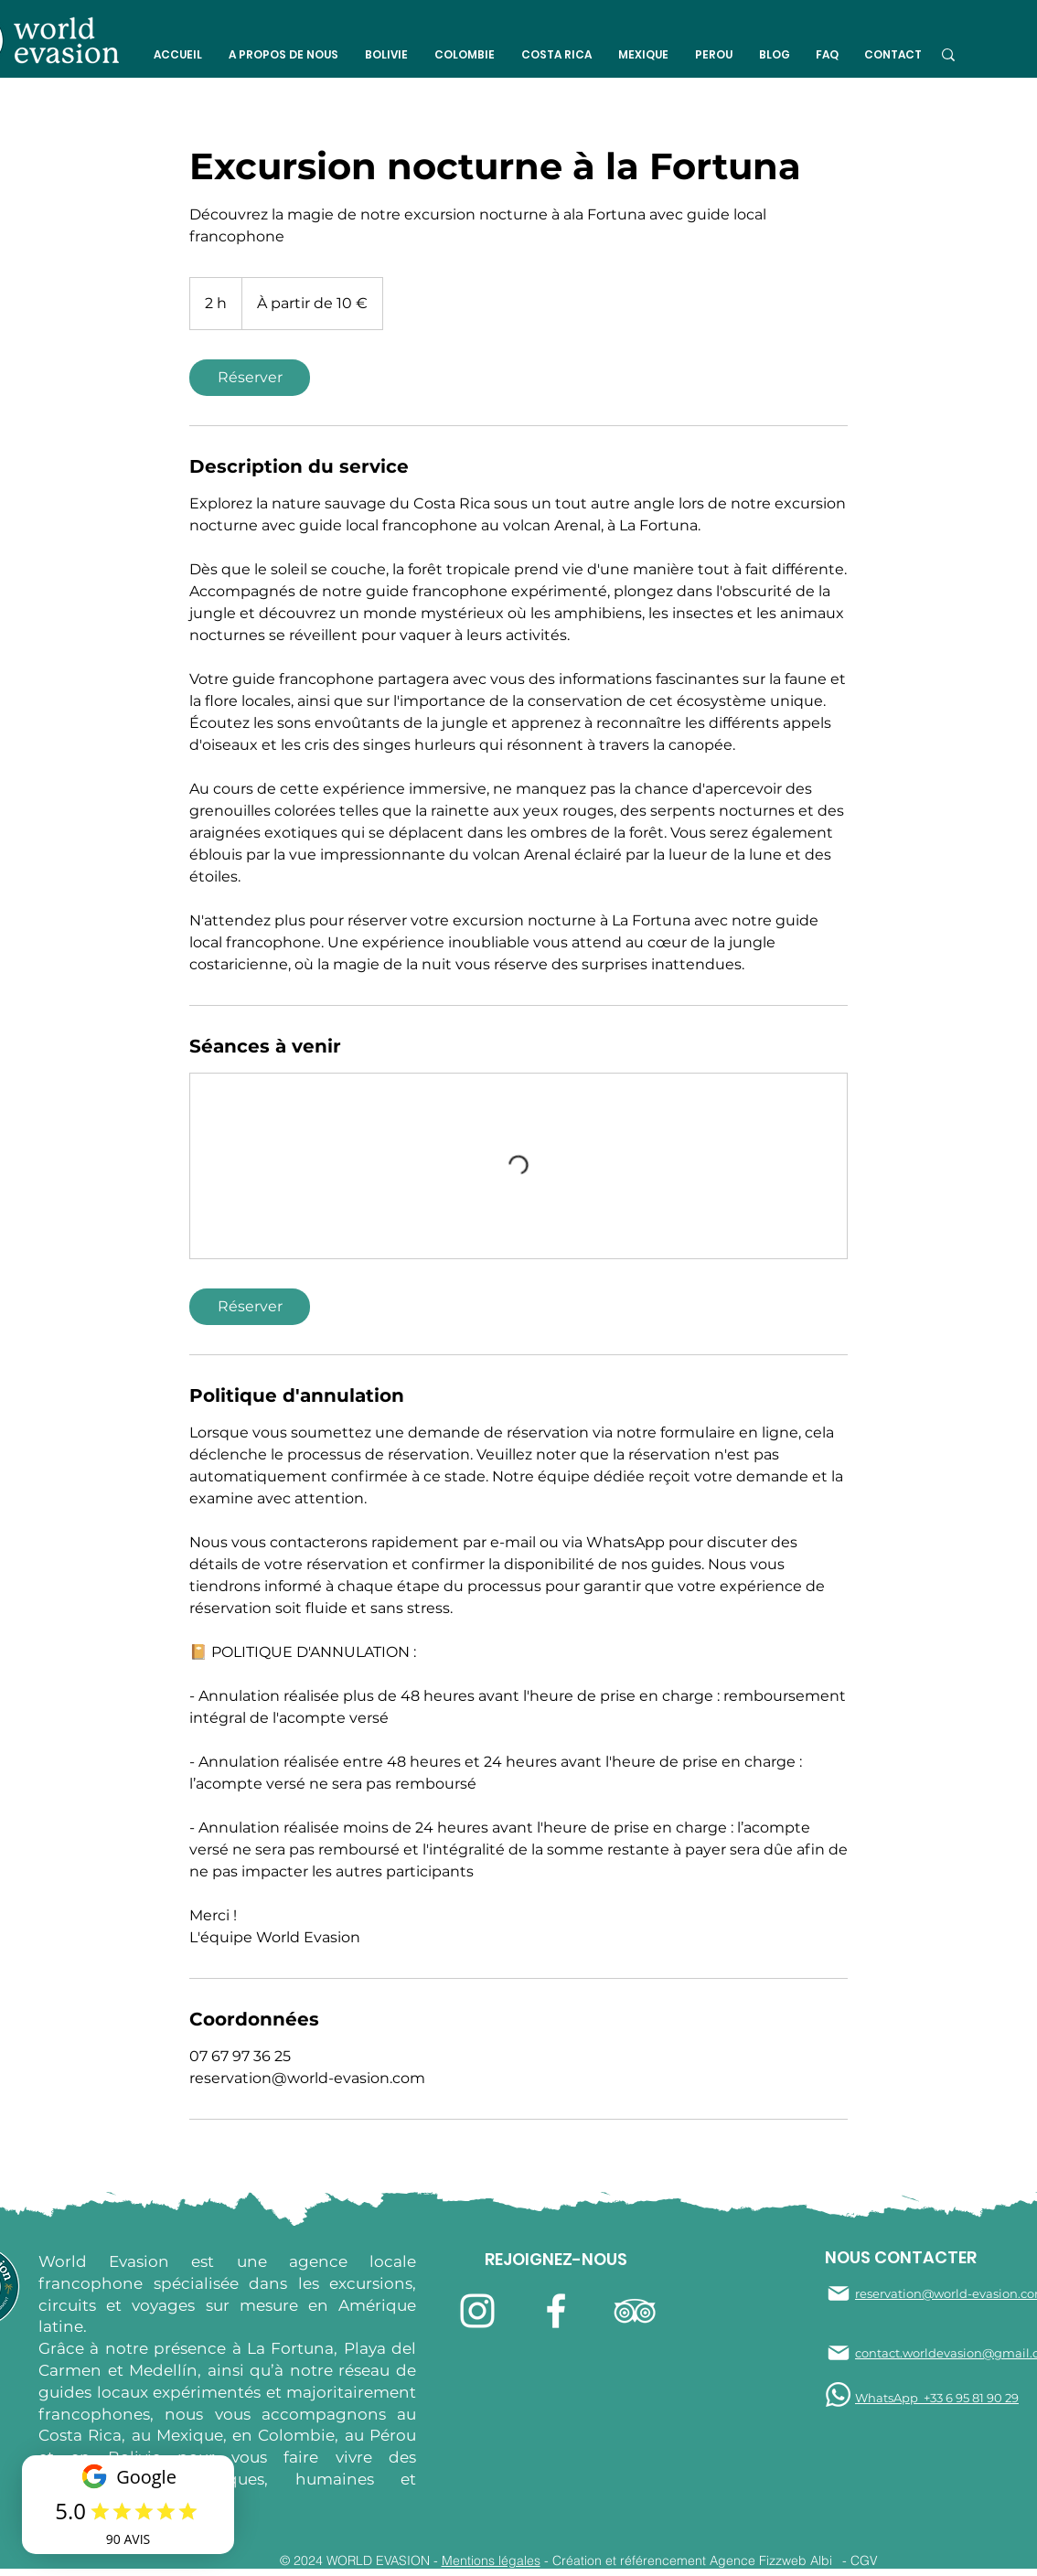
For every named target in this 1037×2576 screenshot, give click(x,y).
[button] (283, 55)
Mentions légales (491, 2560)
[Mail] (838, 2293)
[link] (249, 377)
